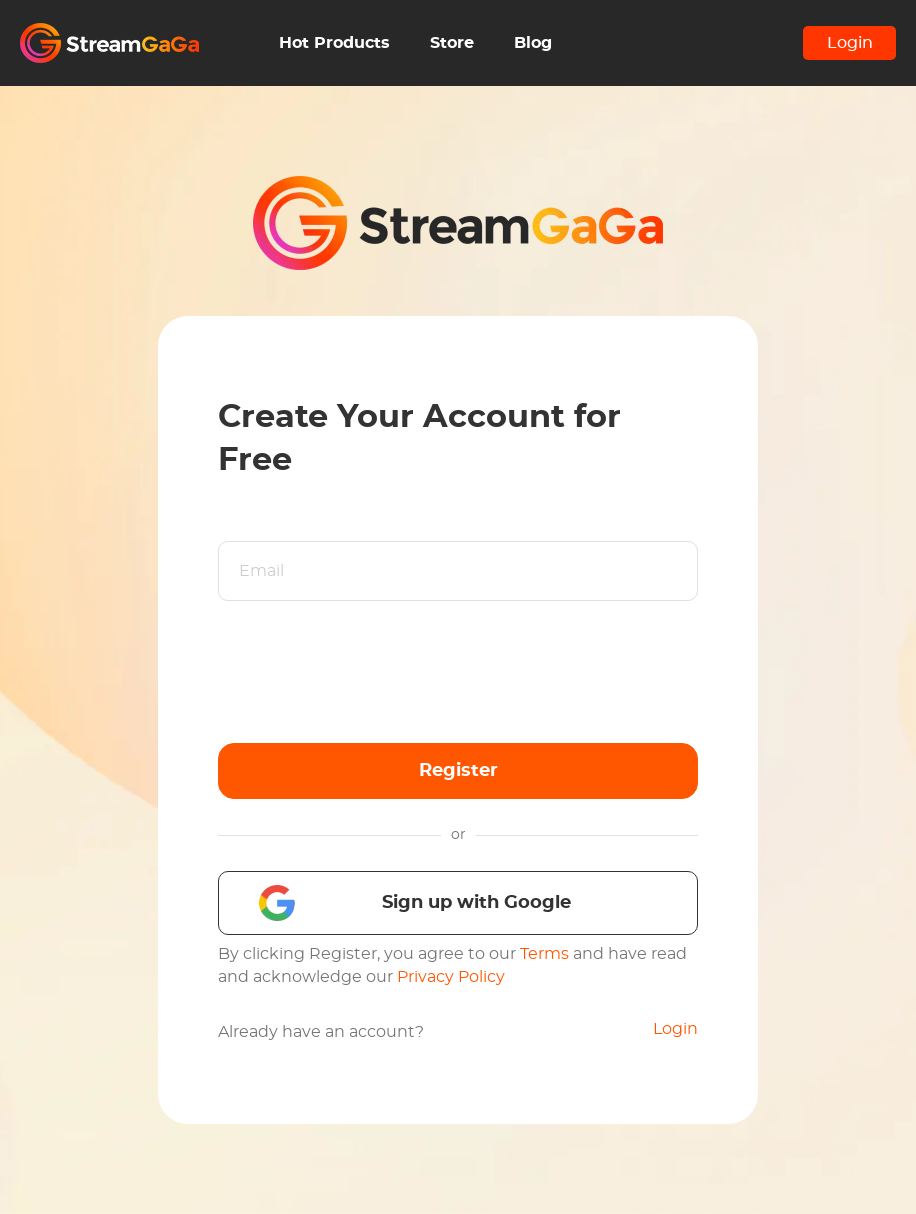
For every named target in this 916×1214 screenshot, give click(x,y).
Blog (533, 43)
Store (452, 43)
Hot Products (334, 43)
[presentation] (370, 672)
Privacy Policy (451, 977)
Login (850, 43)
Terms (544, 954)
